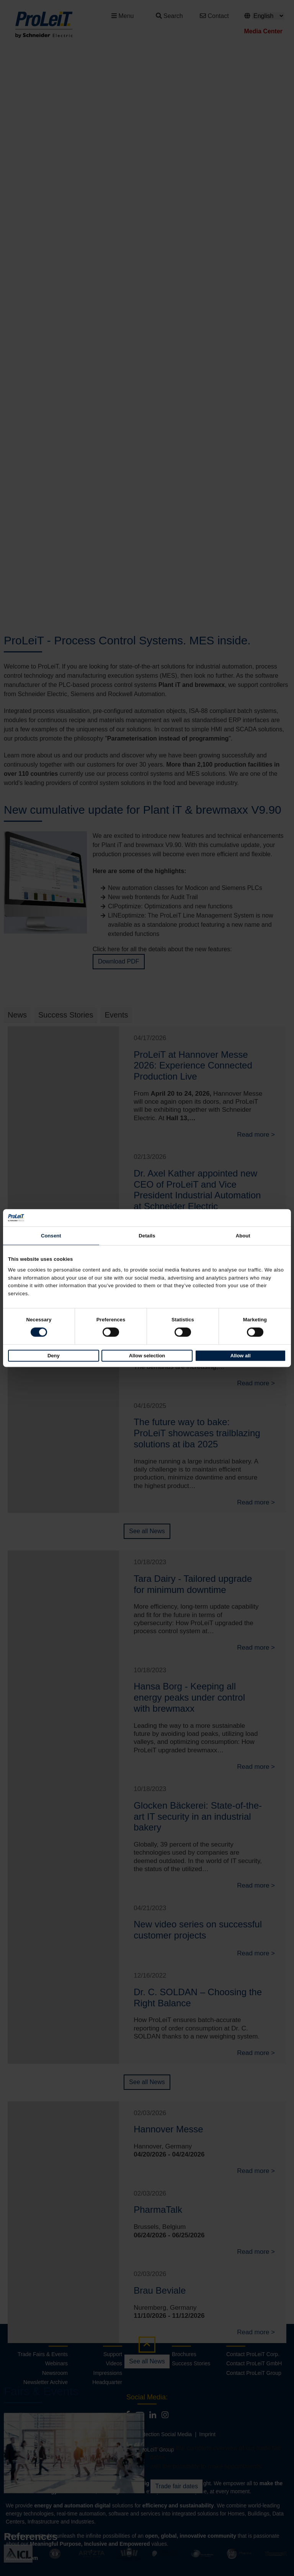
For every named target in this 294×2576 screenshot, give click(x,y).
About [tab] (243, 1236)
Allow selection (147, 1355)
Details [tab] (147, 1236)
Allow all (240, 1355)
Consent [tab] (51, 1236)
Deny (53, 1355)
